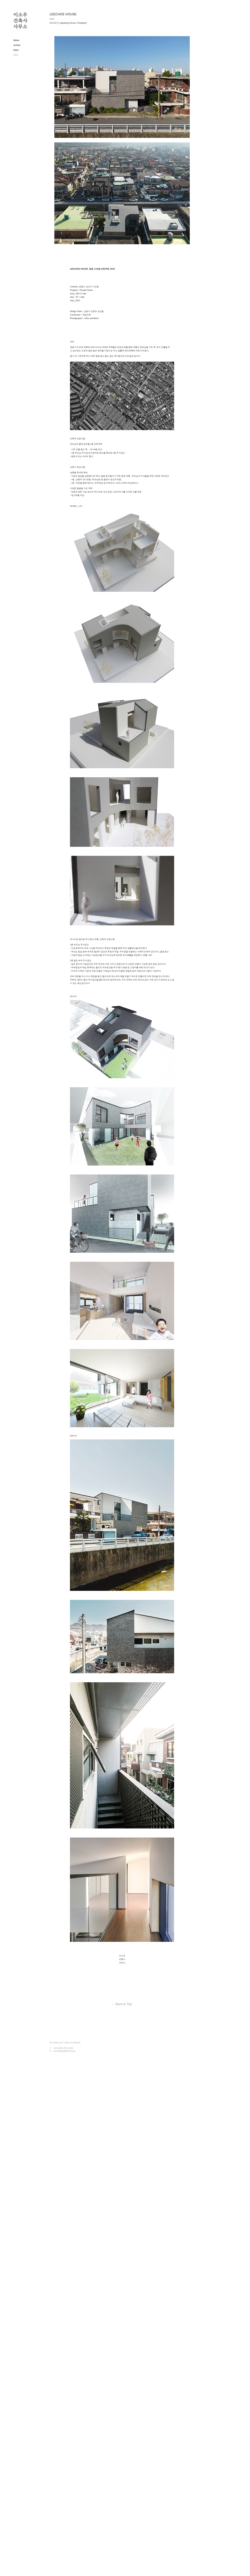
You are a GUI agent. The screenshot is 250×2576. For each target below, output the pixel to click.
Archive (16, 45)
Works (16, 40)
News (16, 50)
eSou (15, 55)
